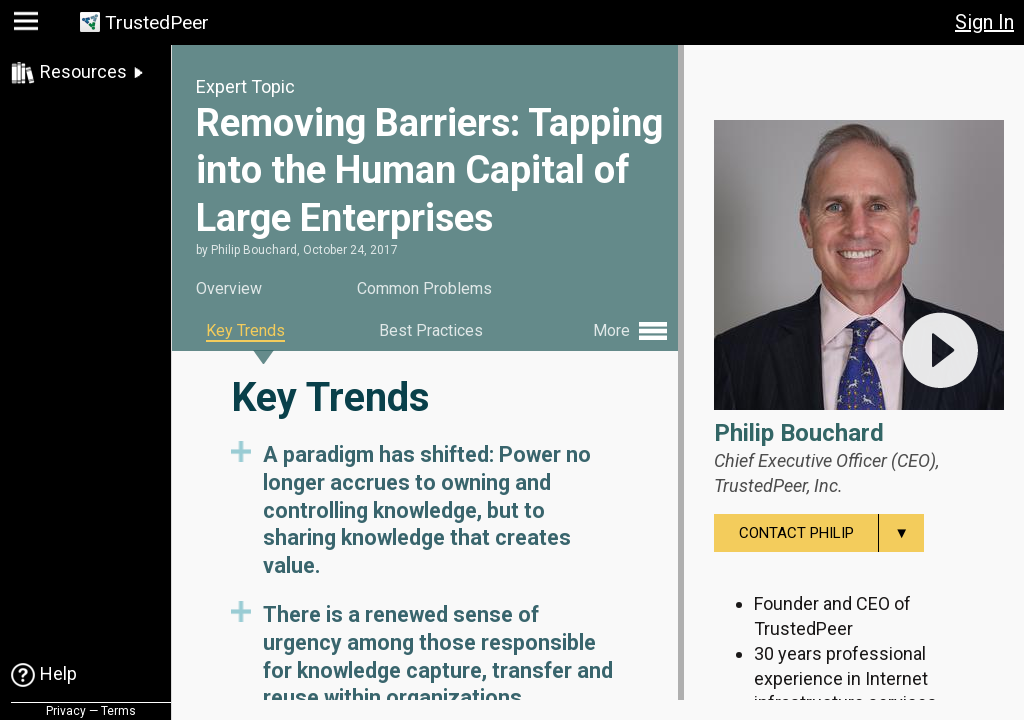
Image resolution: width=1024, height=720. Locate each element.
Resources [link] (83, 71)
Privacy (66, 711)
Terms (118, 711)
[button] (28, 25)
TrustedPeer (157, 22)
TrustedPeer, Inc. (778, 485)
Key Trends (245, 330)
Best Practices (431, 330)
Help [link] (58, 673)
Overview (229, 288)
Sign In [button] (984, 22)
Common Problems (424, 288)
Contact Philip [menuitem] (831, 533)
